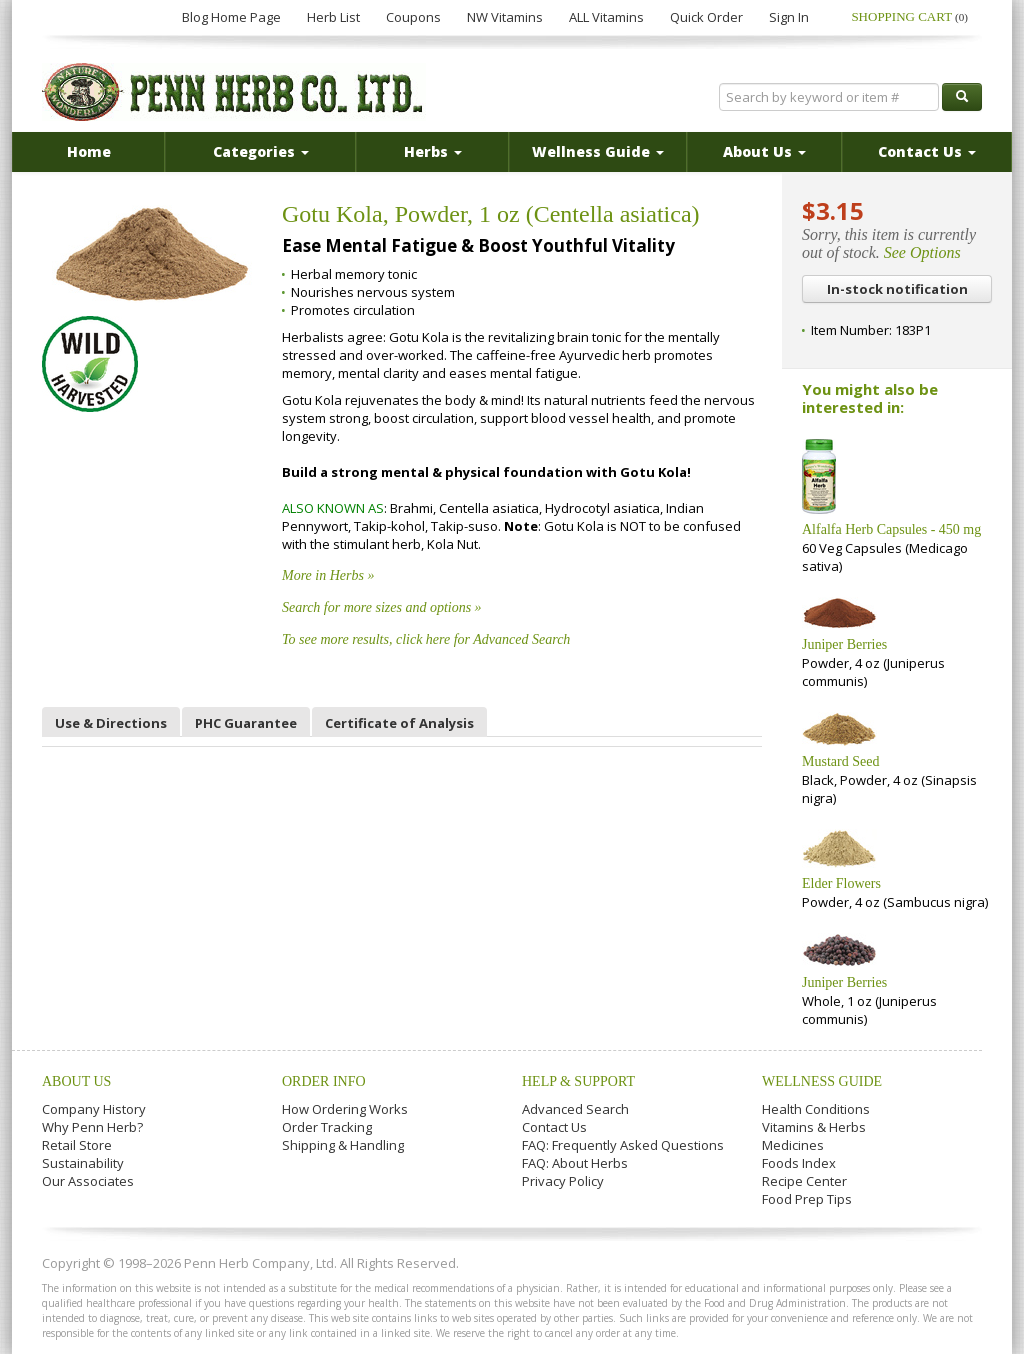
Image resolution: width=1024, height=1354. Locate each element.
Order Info (324, 1081)
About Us (76, 1081)
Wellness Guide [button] (598, 151)
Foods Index (799, 1163)
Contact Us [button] (927, 151)
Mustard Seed (840, 761)
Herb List (333, 17)
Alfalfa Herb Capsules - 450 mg (891, 529)
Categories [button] (261, 151)
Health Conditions (816, 1109)
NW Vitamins (505, 17)
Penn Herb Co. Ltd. (234, 92)
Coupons (413, 17)
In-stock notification (897, 289)
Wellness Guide (822, 1081)
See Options (922, 252)
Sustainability (83, 1163)
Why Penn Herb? (92, 1127)
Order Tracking (327, 1127)
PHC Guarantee (246, 723)
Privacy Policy (563, 1181)
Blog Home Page (231, 17)
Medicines (793, 1145)
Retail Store (77, 1145)
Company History (94, 1109)
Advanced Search (575, 1109)
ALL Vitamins (606, 17)
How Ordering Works (345, 1109)
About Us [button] (764, 151)
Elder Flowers (841, 883)
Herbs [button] (433, 151)
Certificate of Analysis (399, 723)
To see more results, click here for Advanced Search (426, 639)
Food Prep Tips (807, 1199)
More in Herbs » (328, 575)
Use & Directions (111, 723)
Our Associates (88, 1181)
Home (89, 151)
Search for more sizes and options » (382, 607)
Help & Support (578, 1081)
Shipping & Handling (343, 1145)
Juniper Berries (844, 644)
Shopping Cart (909, 16)
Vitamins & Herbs (814, 1127)
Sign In (789, 17)
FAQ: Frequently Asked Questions (623, 1145)
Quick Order (706, 17)
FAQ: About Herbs (575, 1163)
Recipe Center (804, 1181)
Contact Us (554, 1127)
